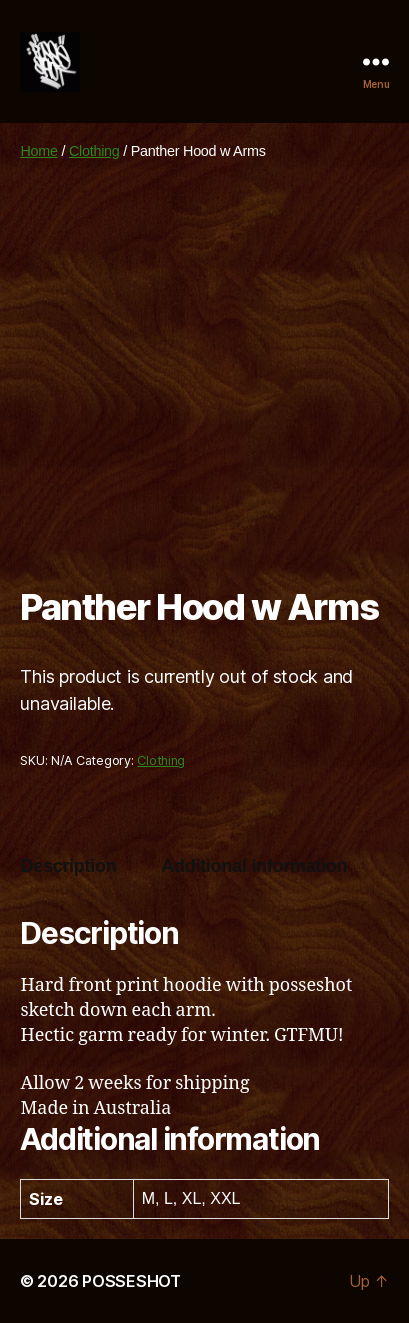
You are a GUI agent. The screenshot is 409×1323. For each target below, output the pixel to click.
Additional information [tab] (254, 866)
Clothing (94, 151)
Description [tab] (68, 866)
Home (38, 151)
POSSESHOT (131, 1281)
